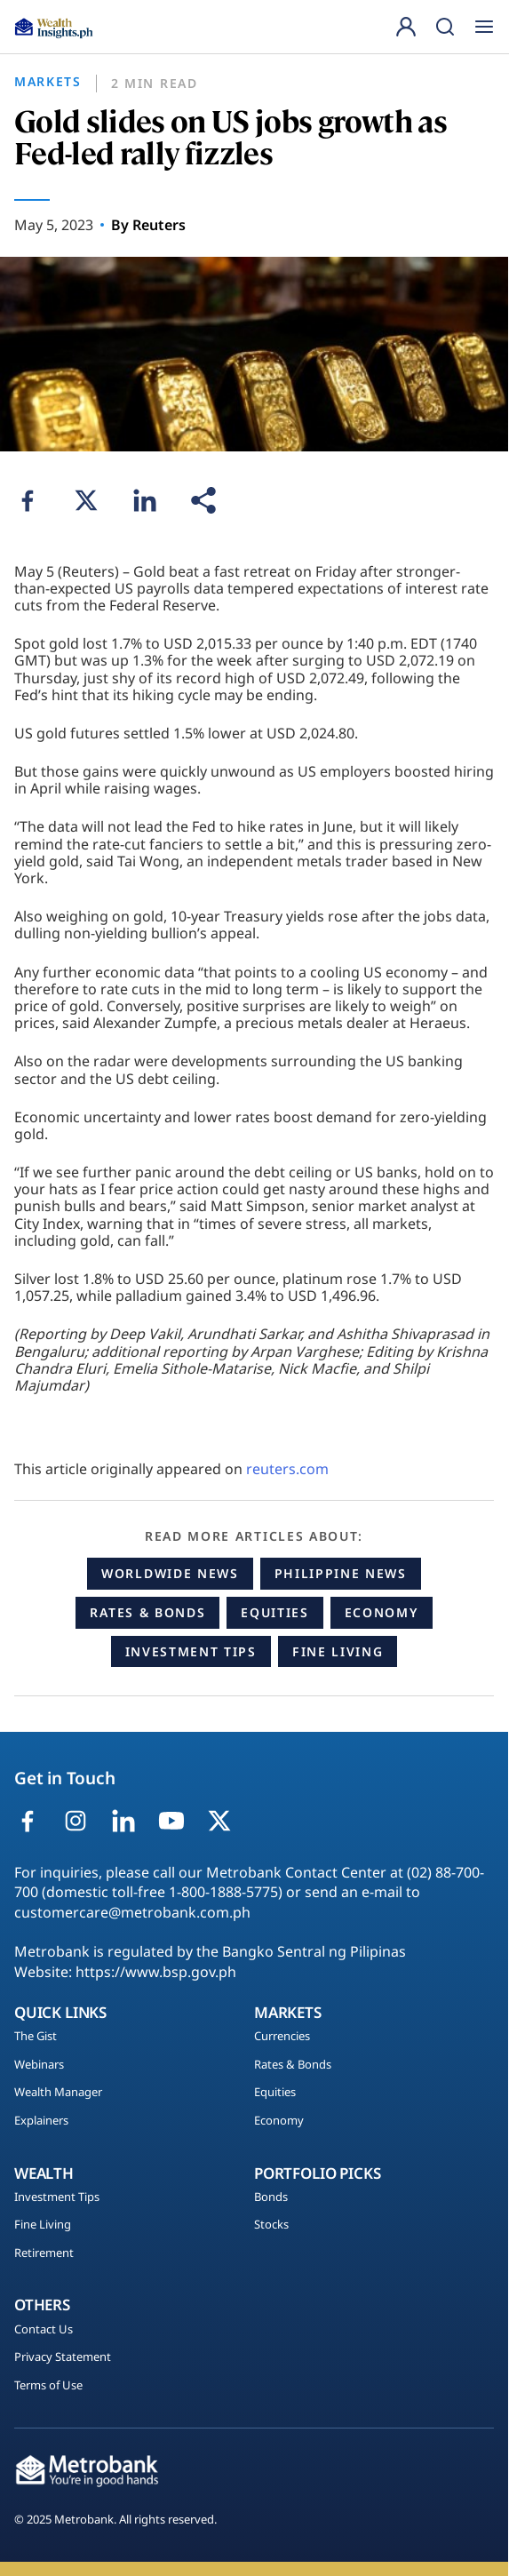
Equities (274, 1612)
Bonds (271, 2197)
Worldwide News (170, 1573)
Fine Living (337, 1651)
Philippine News (340, 1573)
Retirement (44, 2253)
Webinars (39, 2065)
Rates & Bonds (147, 1612)
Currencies (282, 2037)
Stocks (271, 2225)
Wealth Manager (58, 2093)
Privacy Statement (62, 2357)
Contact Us (43, 2330)
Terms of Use (48, 2386)
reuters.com (287, 1469)
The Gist (35, 2037)
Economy (381, 1612)
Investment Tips (191, 1651)
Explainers (41, 2121)
